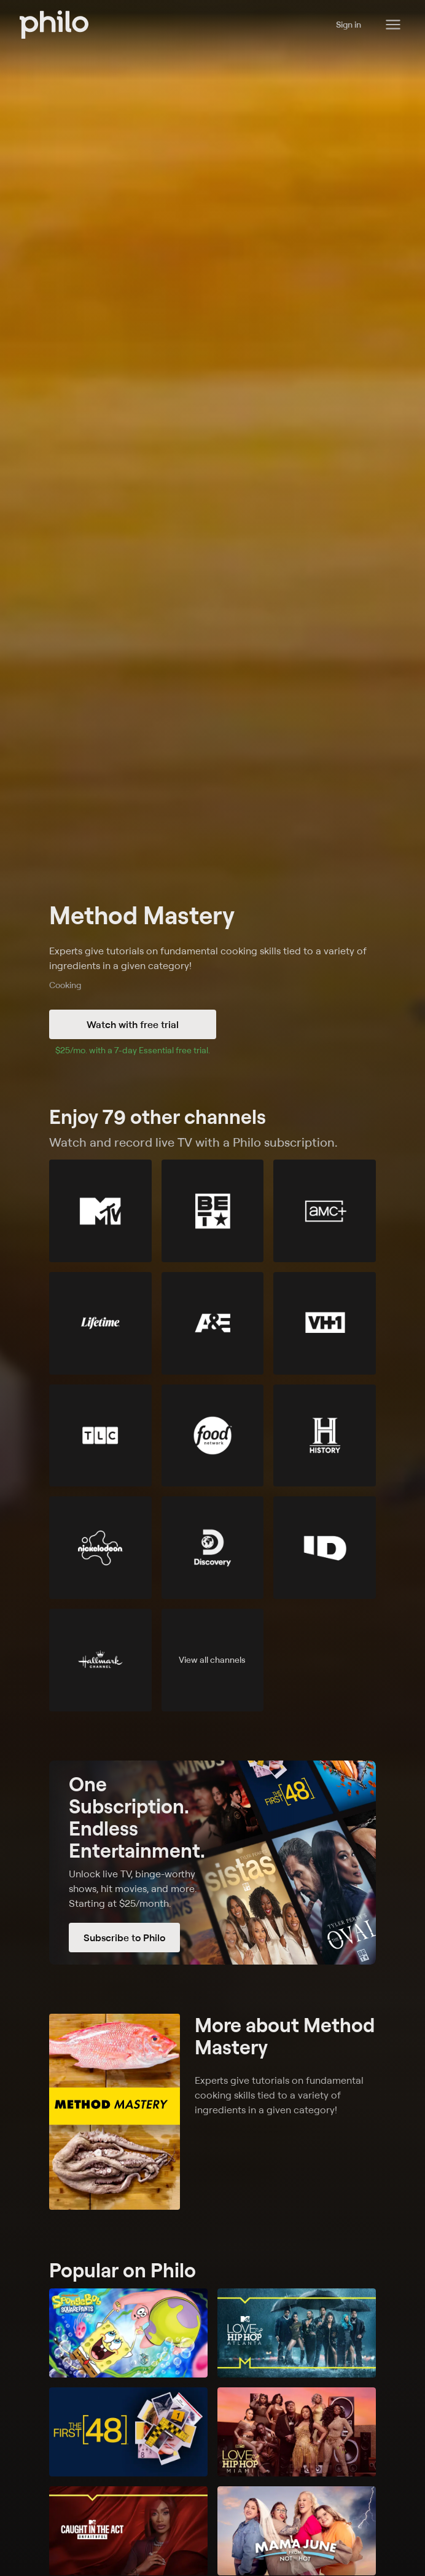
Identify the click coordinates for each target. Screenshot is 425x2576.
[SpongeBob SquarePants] (128, 2333)
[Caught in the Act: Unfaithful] (128, 2530)
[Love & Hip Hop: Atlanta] (296, 2333)
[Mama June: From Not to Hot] (296, 2530)
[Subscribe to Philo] (212, 1863)
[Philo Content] (393, 24)
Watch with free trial (133, 1024)
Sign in (348, 24)
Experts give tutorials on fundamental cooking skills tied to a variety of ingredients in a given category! (208, 958)
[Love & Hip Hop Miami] (296, 2431)
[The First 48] (128, 2431)
